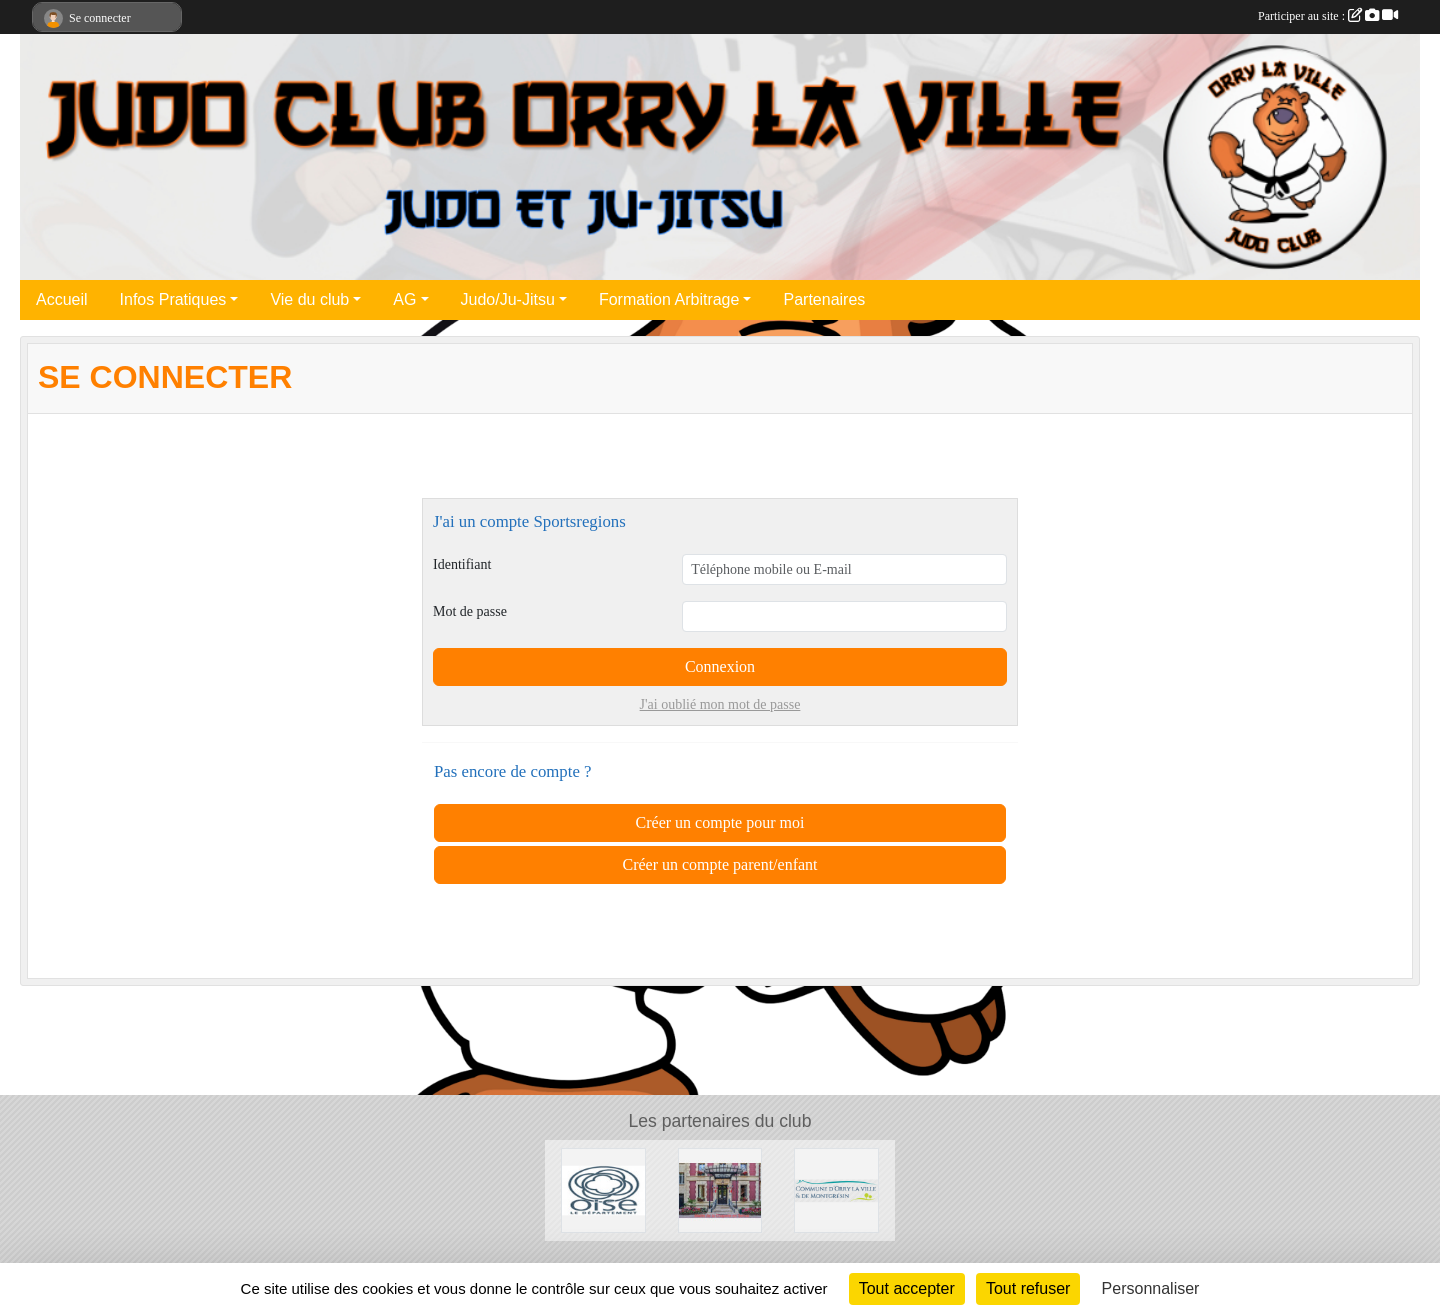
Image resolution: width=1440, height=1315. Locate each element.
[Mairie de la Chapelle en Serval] (720, 1189)
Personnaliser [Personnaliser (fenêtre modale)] (1151, 1288)
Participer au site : (1328, 16)
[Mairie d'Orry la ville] (836, 1189)
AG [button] (404, 299)
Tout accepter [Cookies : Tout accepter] (907, 1288)
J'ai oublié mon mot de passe (720, 704)
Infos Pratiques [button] (173, 299)
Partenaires (824, 299)
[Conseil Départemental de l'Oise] (603, 1189)
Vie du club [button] (309, 299)
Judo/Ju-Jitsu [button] (508, 299)
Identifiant (462, 564)
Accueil (62, 299)
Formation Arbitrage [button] (669, 299)
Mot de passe (470, 611)
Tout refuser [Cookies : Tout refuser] (1028, 1288)
